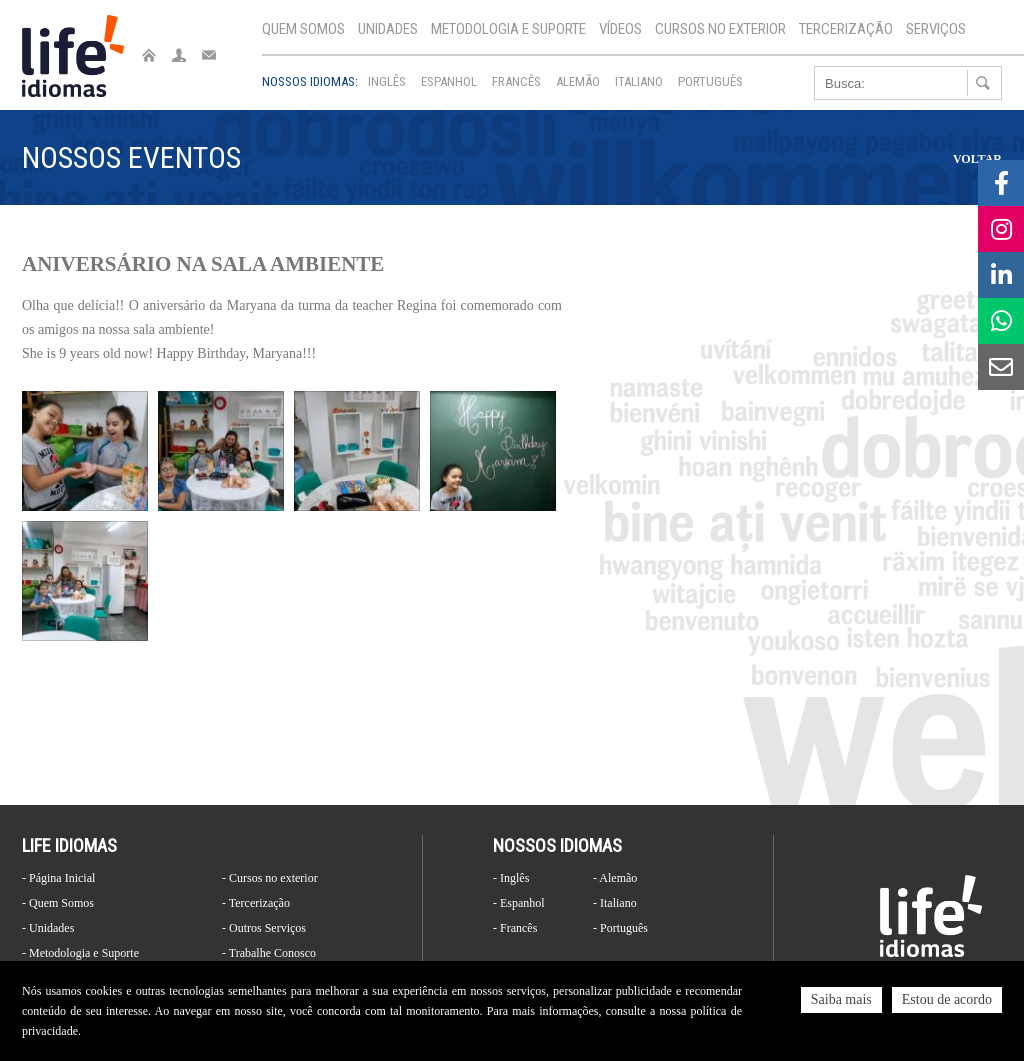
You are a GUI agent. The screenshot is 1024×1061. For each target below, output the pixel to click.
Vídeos (620, 29)
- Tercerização (256, 903)
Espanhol (449, 81)
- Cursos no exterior (270, 878)
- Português (620, 928)
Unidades (388, 29)
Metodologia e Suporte (508, 29)
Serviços (936, 29)
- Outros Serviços (264, 928)
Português (710, 81)
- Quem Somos (58, 903)
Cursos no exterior (720, 29)
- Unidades (48, 928)
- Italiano (615, 903)
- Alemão (615, 878)
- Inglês (511, 878)
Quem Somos (303, 29)
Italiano (639, 81)
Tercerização (846, 29)
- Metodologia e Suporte (80, 953)
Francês (516, 81)
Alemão (578, 81)
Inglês (387, 81)
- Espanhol (519, 903)
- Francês (515, 928)
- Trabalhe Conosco (269, 953)
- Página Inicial (58, 878)
